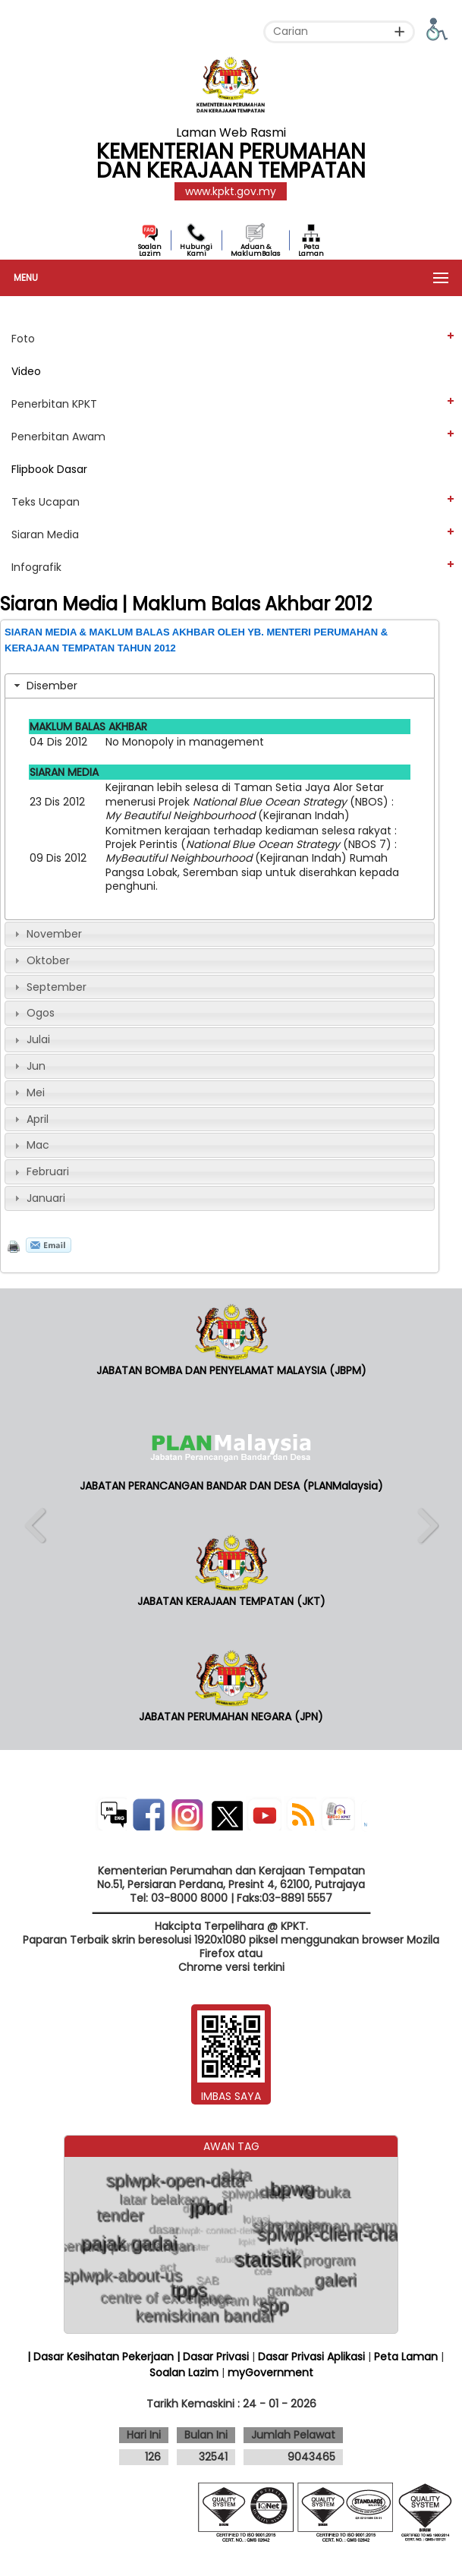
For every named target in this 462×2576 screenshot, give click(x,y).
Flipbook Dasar (49, 469)
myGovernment (270, 2372)
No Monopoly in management (184, 741)
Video (26, 371)
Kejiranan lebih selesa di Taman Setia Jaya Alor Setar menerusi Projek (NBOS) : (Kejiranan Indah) (249, 801)
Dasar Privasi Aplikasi (311, 2356)
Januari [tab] (38, 1198)
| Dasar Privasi (213, 2356)
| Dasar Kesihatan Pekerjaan (102, 2356)
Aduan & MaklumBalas (255, 250)
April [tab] (30, 1119)
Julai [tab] (30, 1039)
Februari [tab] (40, 1171)
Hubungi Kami (196, 250)
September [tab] (48, 987)
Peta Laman (311, 250)
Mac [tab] (30, 1144)
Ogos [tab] (33, 1012)
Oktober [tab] (40, 960)
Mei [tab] (28, 1092)
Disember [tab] (44, 685)
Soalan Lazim (150, 250)
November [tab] (46, 933)
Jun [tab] (28, 1066)
